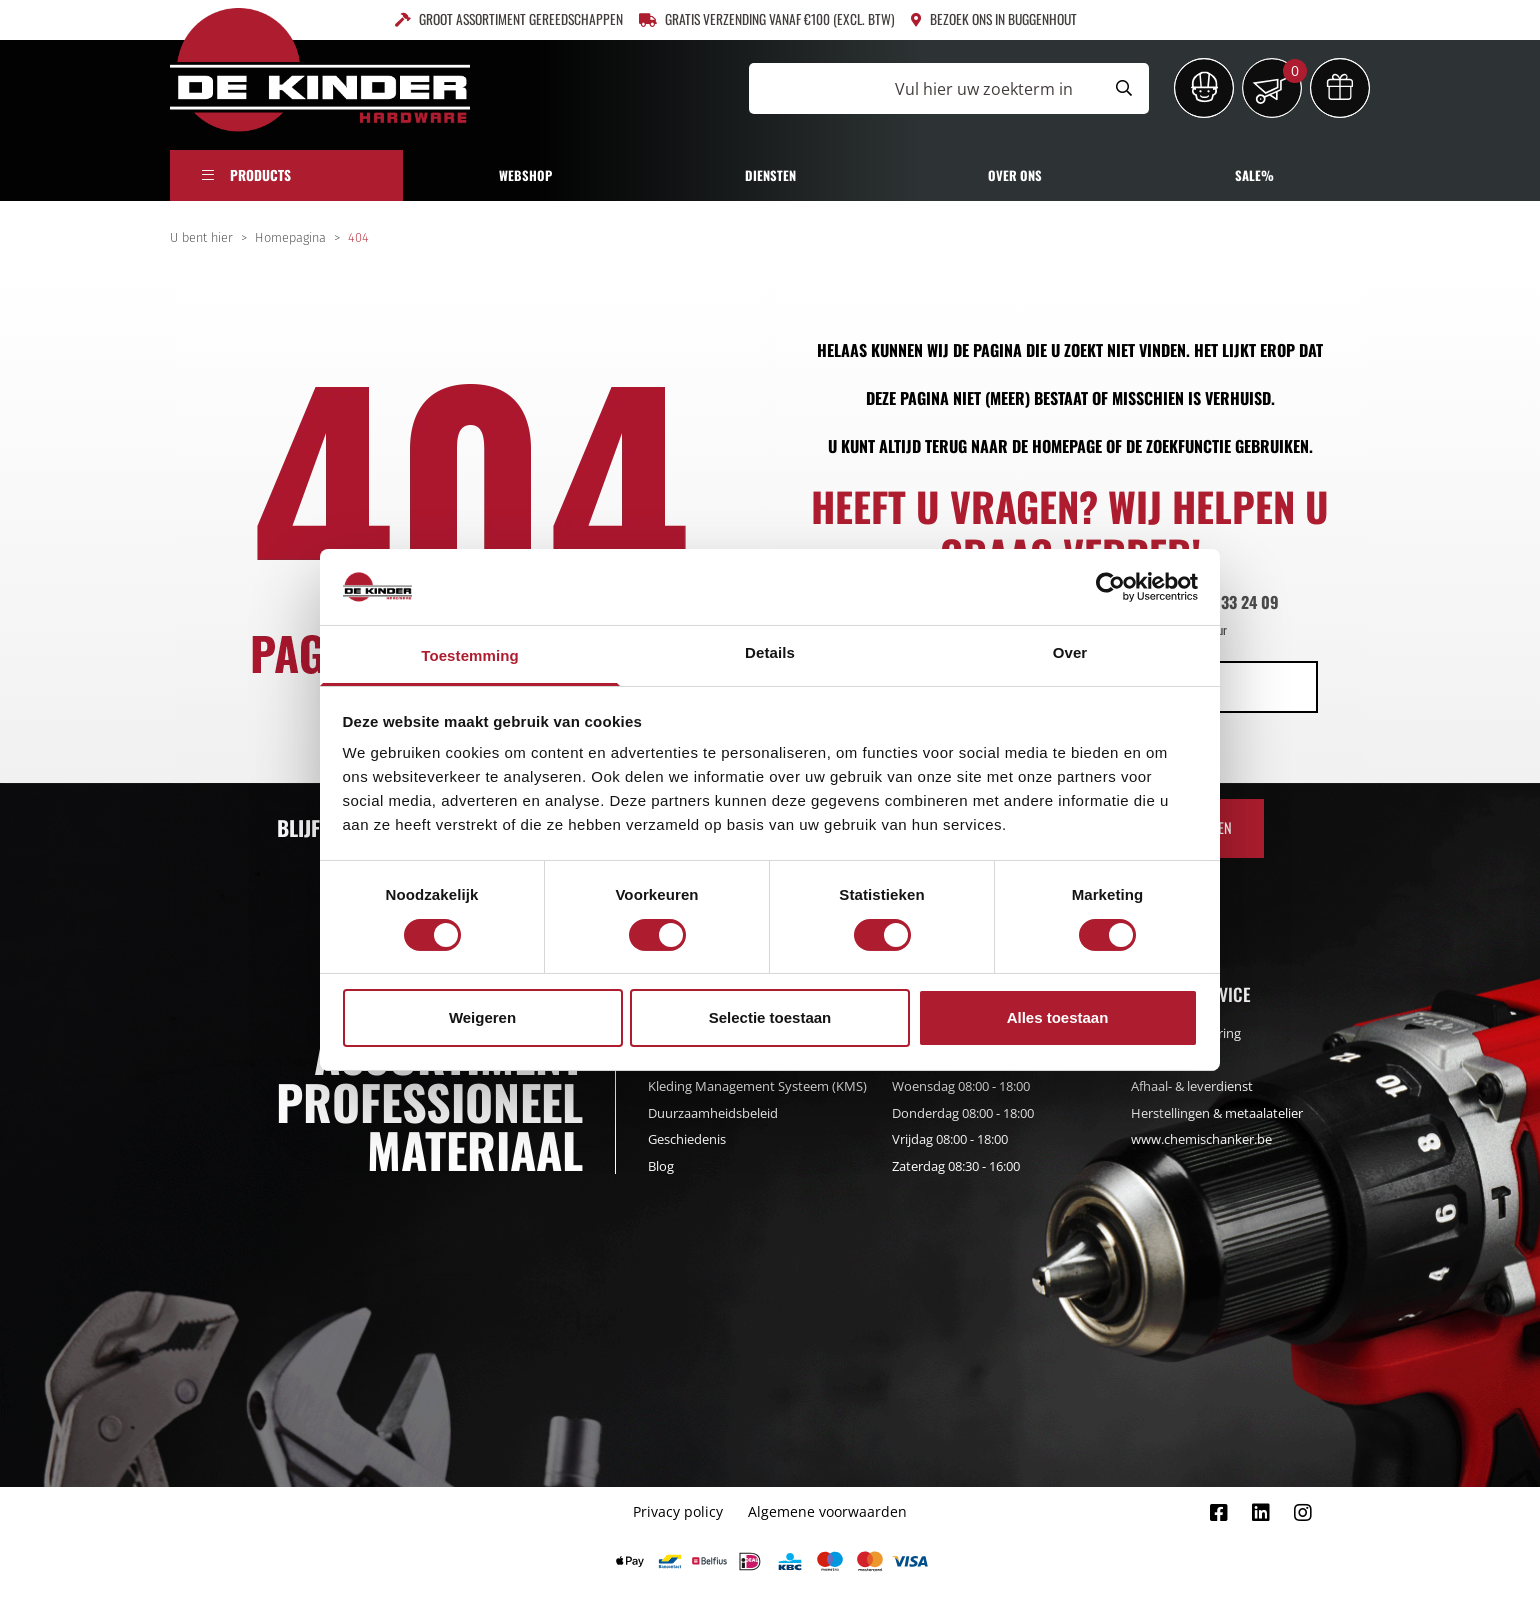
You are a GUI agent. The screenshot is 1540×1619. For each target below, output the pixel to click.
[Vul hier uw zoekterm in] (924, 88)
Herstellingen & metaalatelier (1217, 1113)
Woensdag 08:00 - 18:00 (961, 1086)
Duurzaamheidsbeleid (713, 1113)
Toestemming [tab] (470, 655)
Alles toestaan (1058, 1017)
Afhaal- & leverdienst (1192, 1086)
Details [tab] (770, 652)
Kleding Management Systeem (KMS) (757, 1086)
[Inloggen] (1204, 88)
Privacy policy (678, 1511)
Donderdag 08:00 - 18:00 (963, 1113)
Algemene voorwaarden (827, 1511)
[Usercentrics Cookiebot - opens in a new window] (1110, 587)
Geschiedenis (687, 1139)
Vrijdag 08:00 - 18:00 (950, 1139)
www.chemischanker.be (1201, 1139)
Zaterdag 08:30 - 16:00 (956, 1166)
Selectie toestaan (770, 1017)
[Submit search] (1124, 88)
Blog (661, 1166)
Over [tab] (1070, 652)
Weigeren (482, 1017)
